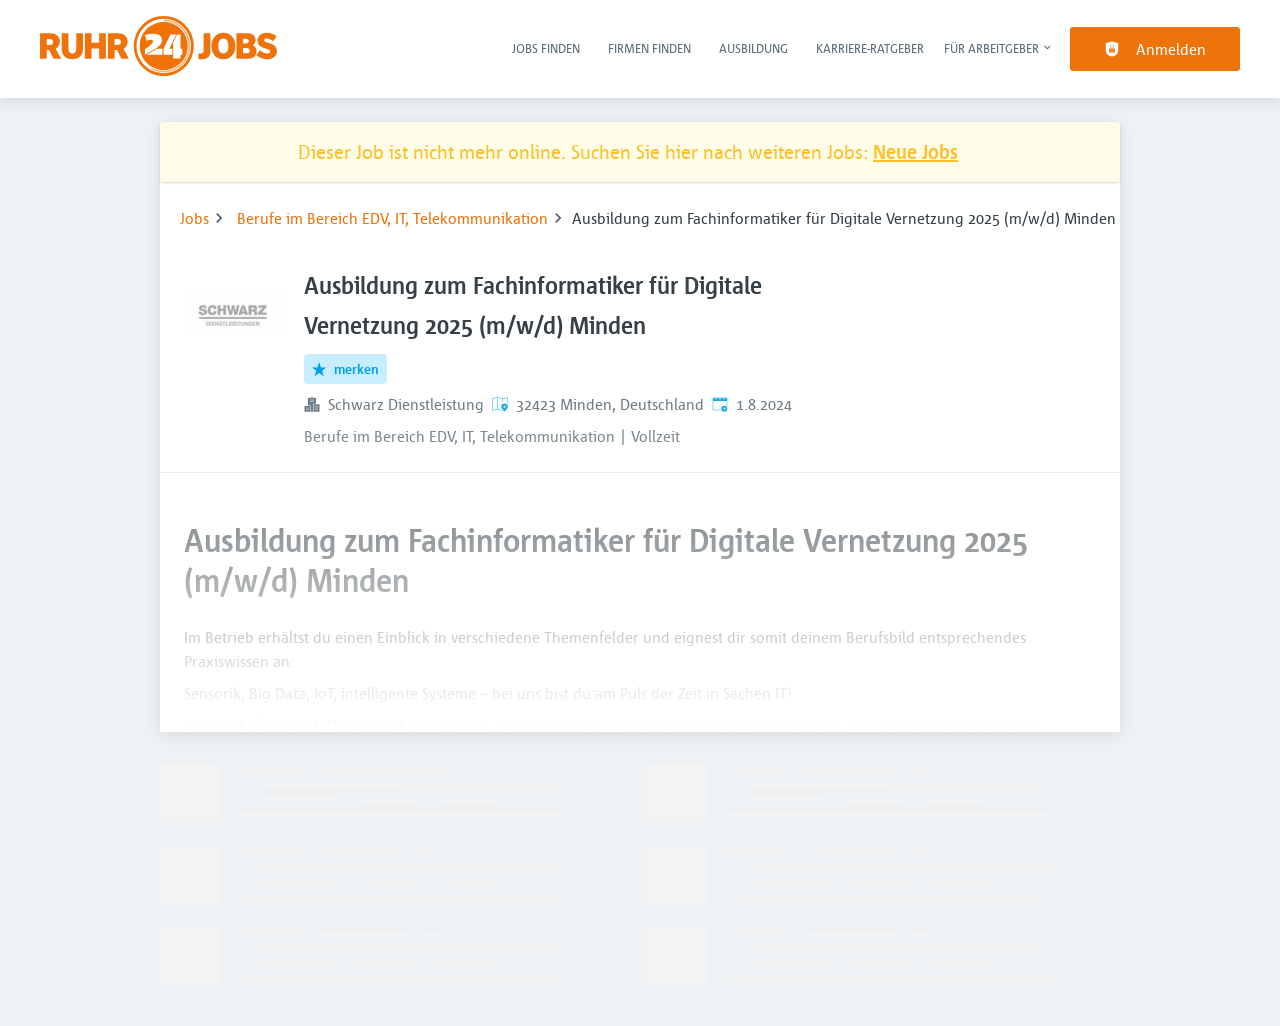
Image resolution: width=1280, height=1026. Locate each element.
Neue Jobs (915, 151)
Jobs (194, 218)
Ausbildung (753, 48)
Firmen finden (649, 48)
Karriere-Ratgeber (870, 48)
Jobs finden (546, 48)
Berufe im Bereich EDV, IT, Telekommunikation (392, 218)
